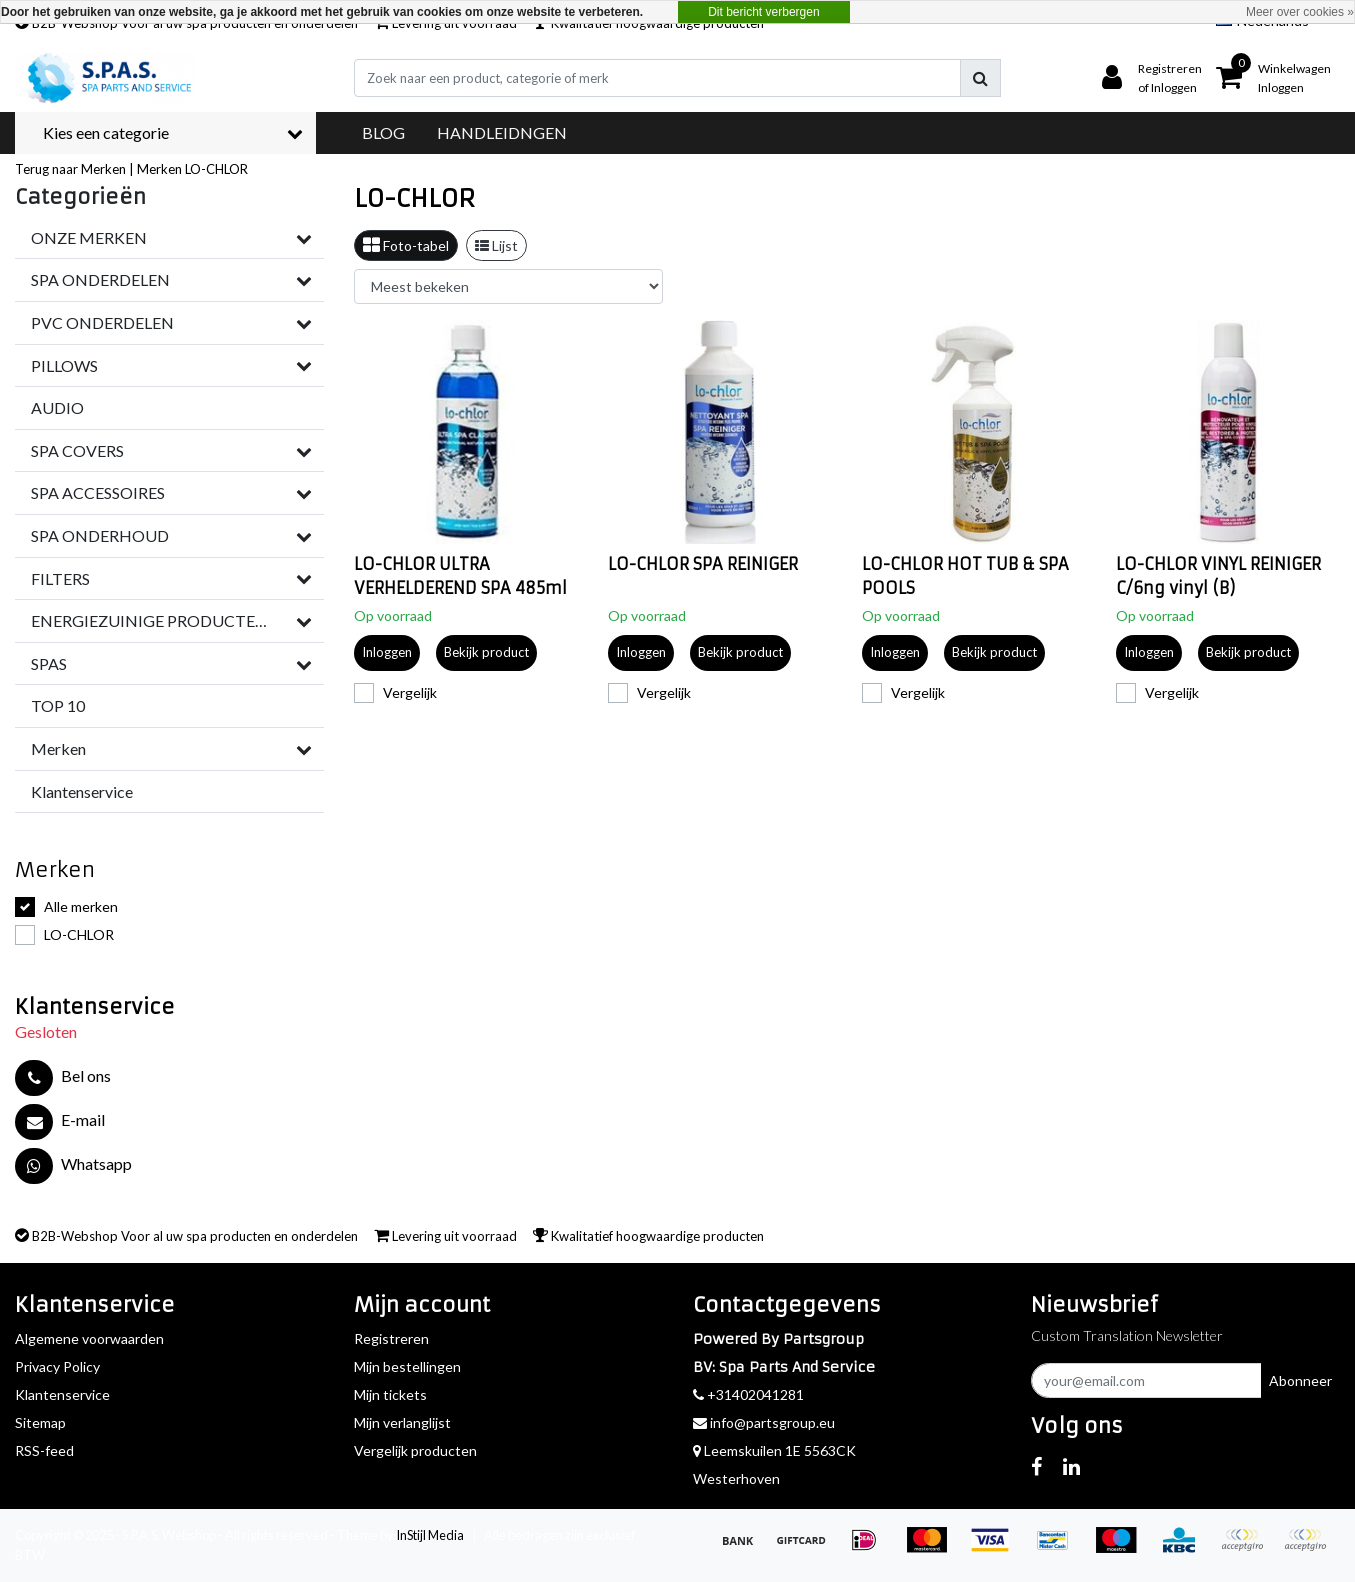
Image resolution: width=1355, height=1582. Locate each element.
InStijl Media (430, 1535)
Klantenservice (62, 1394)
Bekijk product (486, 652)
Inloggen (387, 652)
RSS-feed (44, 1450)
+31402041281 (748, 1394)
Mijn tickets (390, 1394)
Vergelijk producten (415, 1450)
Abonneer (1300, 1380)
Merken (159, 169)
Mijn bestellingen (407, 1366)
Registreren (391, 1338)
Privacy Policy (57, 1366)
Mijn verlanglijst (402, 1422)
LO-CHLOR (216, 169)
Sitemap (40, 1422)
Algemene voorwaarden (89, 1338)
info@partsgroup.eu (764, 1422)
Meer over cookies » (1300, 12)
